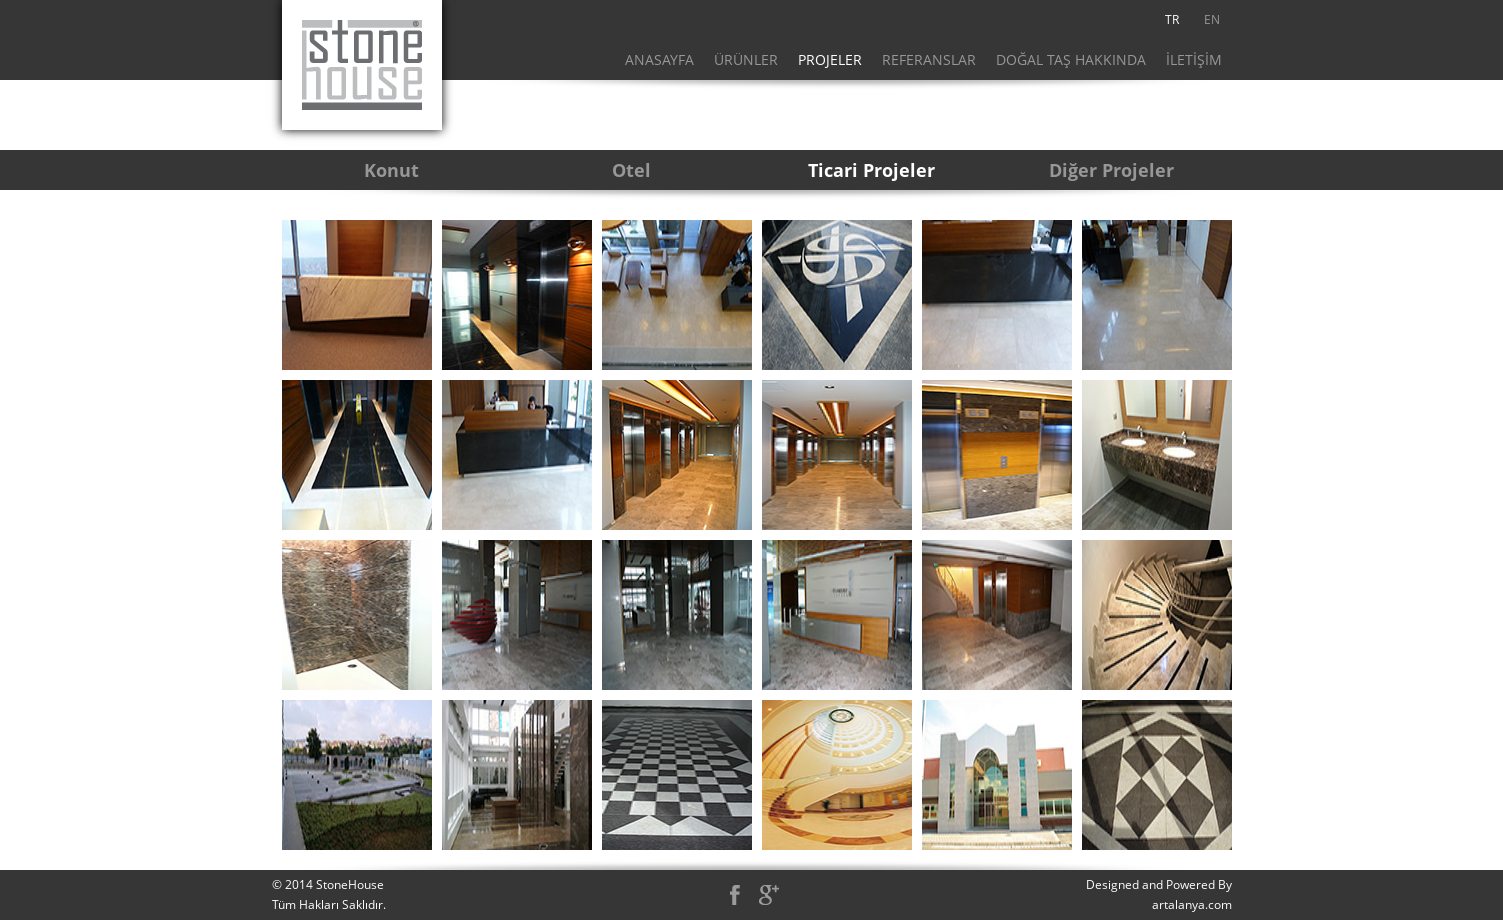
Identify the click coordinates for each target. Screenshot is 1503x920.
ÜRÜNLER (746, 59)
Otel (631, 170)
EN (1212, 19)
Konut (391, 170)
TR (1172, 19)
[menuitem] (1172, 20)
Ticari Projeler (871, 170)
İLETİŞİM (1194, 59)
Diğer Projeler (1111, 170)
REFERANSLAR (929, 59)
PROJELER (830, 59)
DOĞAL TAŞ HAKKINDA (1071, 59)
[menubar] (1192, 20)
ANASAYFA (659, 59)
